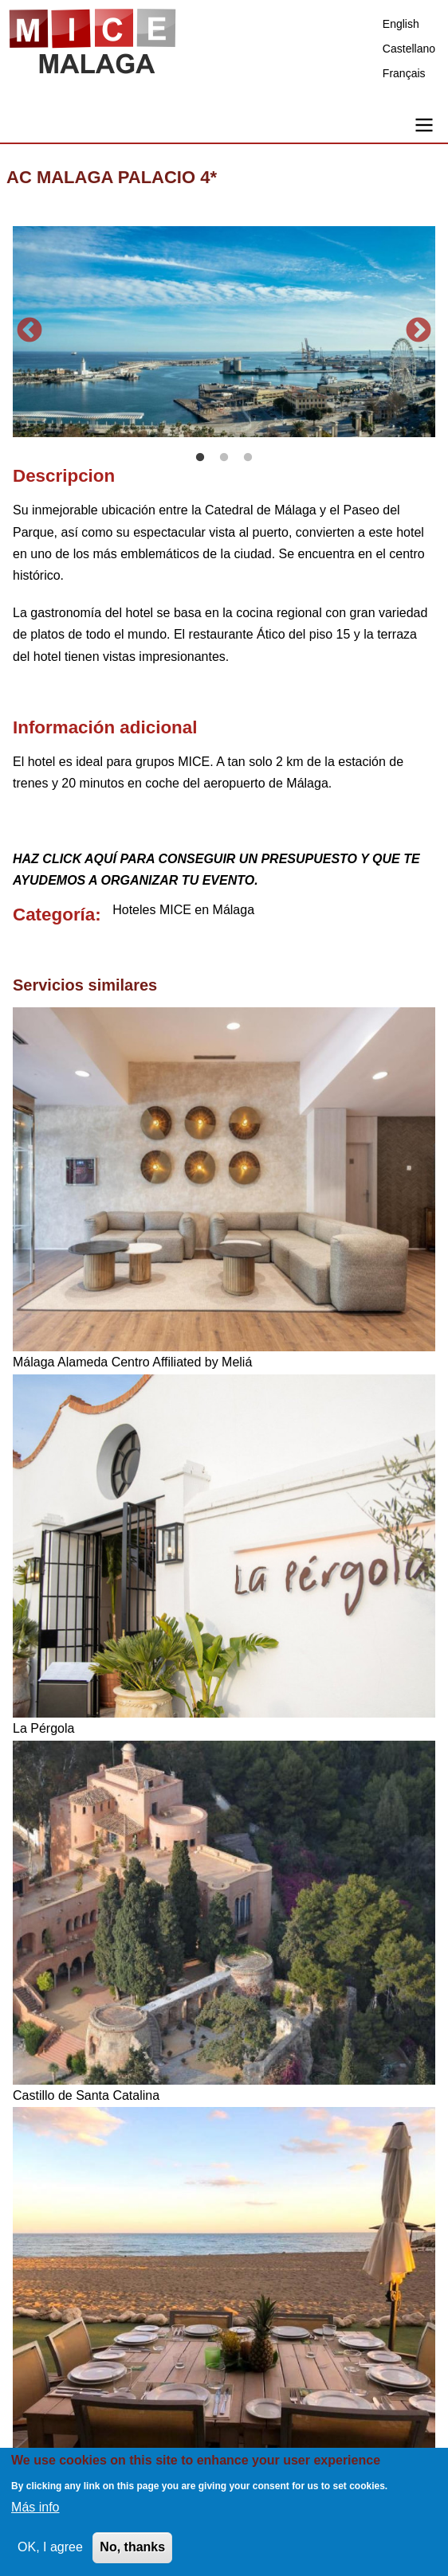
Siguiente (418, 331)
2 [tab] (224, 458)
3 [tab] (248, 458)
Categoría (54, 914)
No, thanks (132, 2547)
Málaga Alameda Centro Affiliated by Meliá (132, 1362)
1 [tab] (200, 458)
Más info (35, 2507)
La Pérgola (43, 1728)
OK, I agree (50, 2547)
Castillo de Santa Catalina (86, 2095)
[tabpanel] (224, 331)
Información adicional (105, 727)
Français (404, 73)
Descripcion (64, 476)
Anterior (29, 331)
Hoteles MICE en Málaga (183, 910)
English (401, 24)
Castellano (409, 48)
